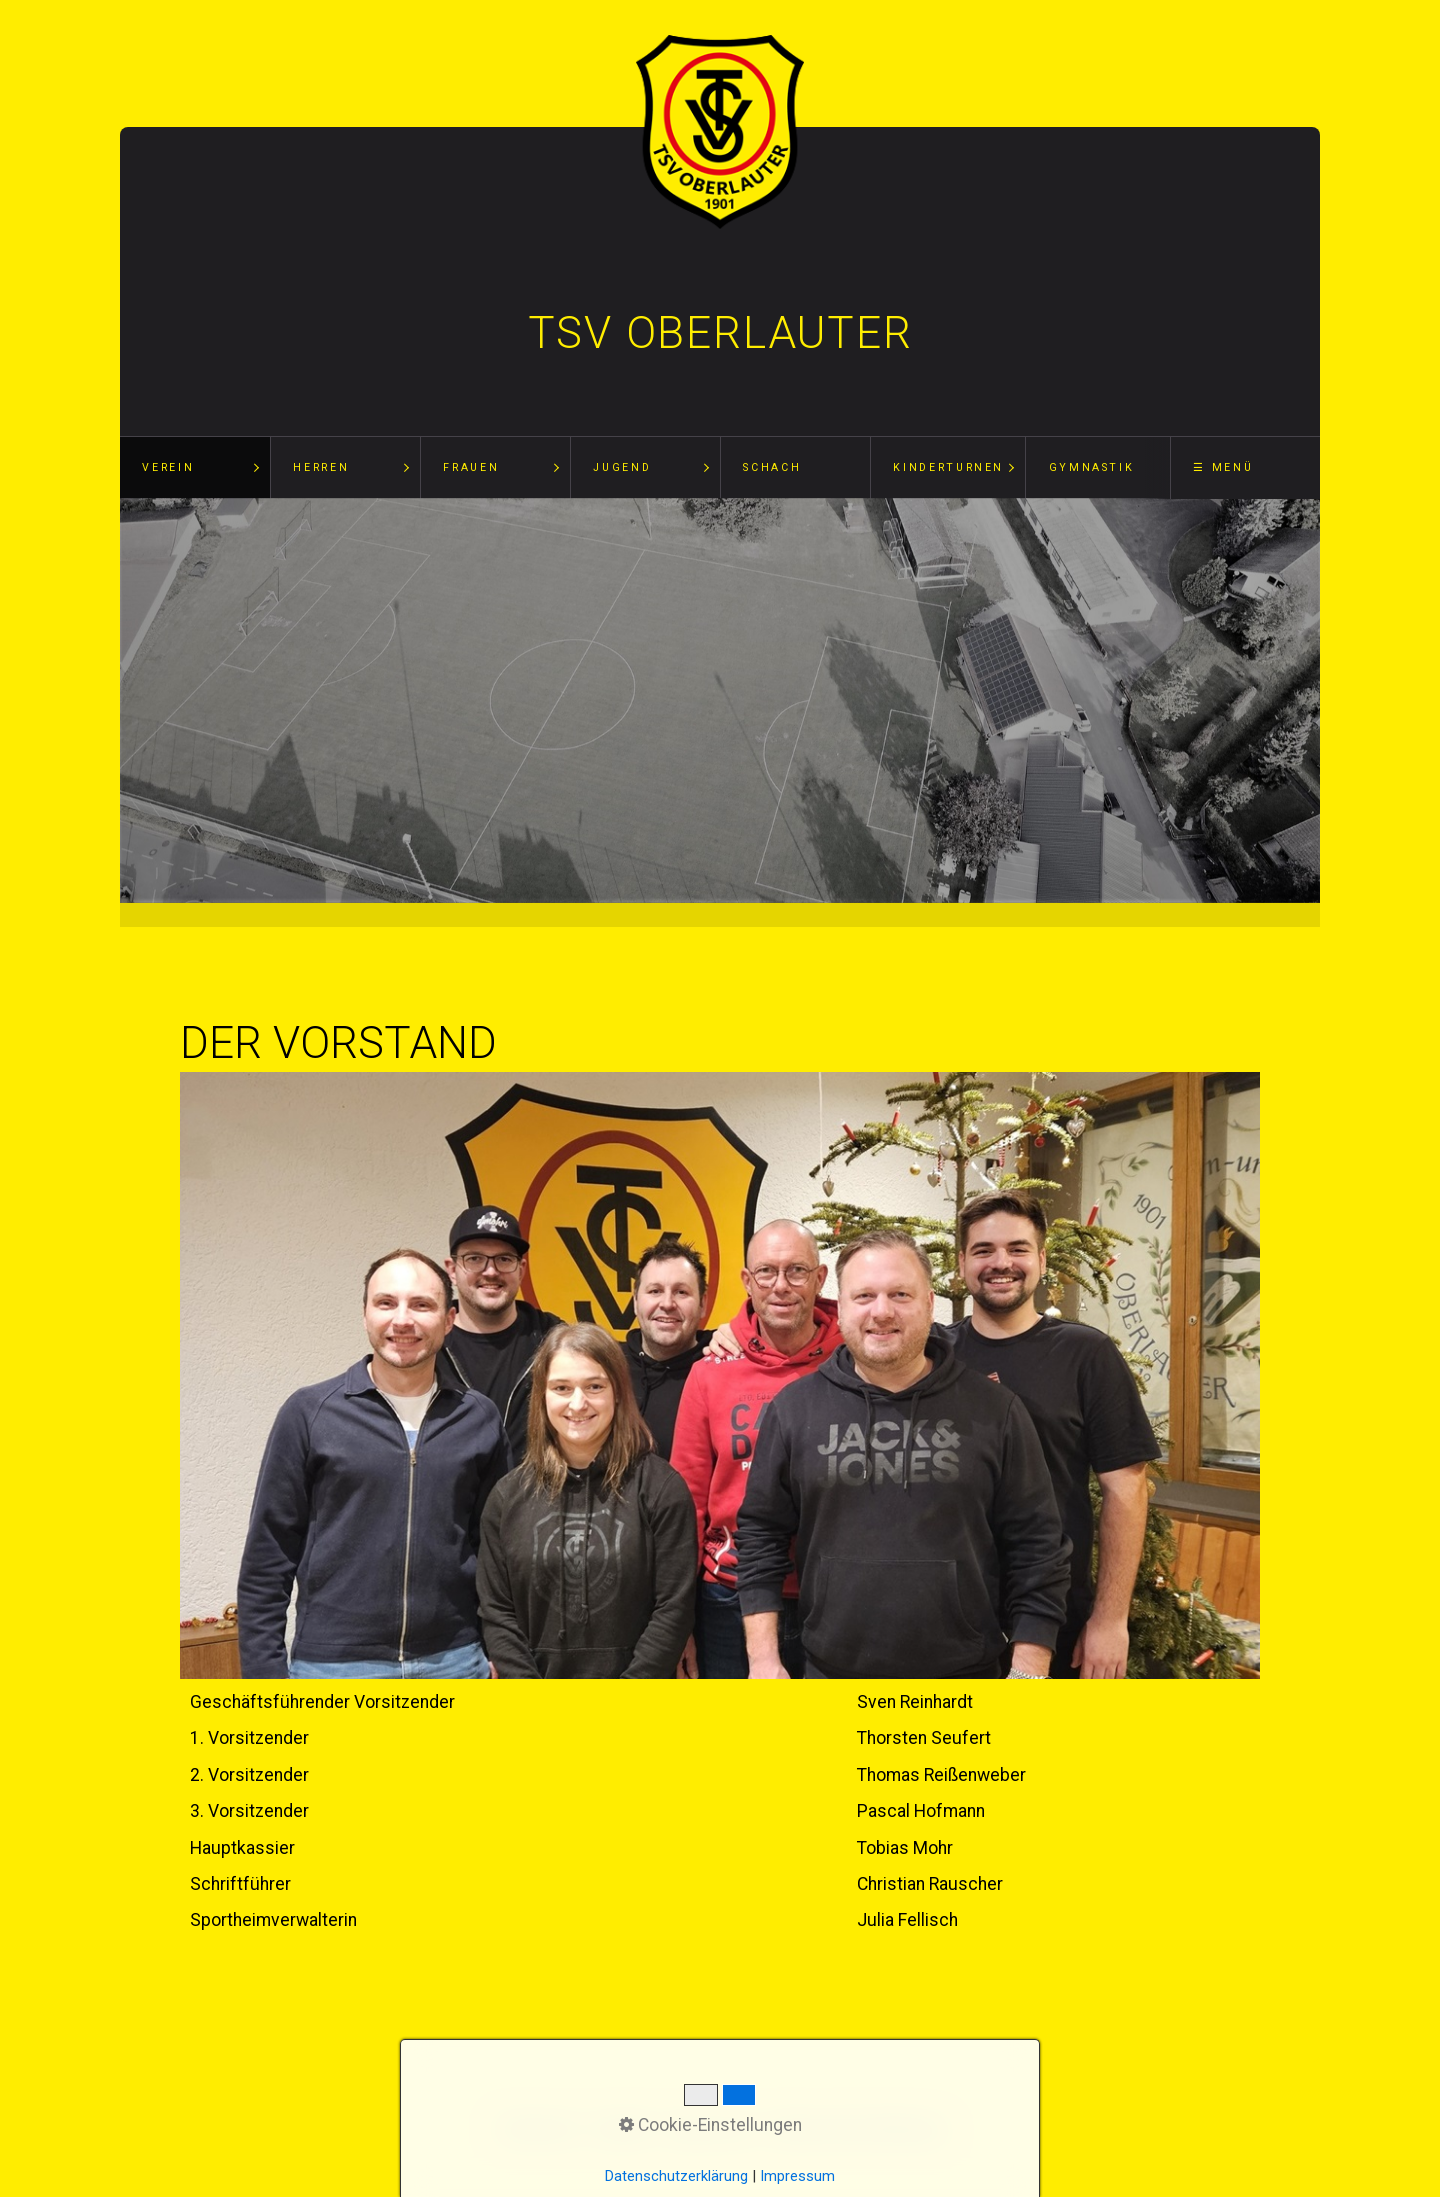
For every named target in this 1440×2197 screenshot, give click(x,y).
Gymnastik (1092, 467)
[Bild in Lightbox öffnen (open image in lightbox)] (720, 1376)
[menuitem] (195, 468)
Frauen (471, 467)
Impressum (797, 2176)
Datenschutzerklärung (676, 2176)
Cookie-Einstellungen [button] (710, 2125)
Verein (168, 467)
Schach (772, 467)
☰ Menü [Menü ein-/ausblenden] (1223, 467)
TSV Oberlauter (720, 333)
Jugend (622, 467)
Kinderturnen (948, 467)
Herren (321, 467)
